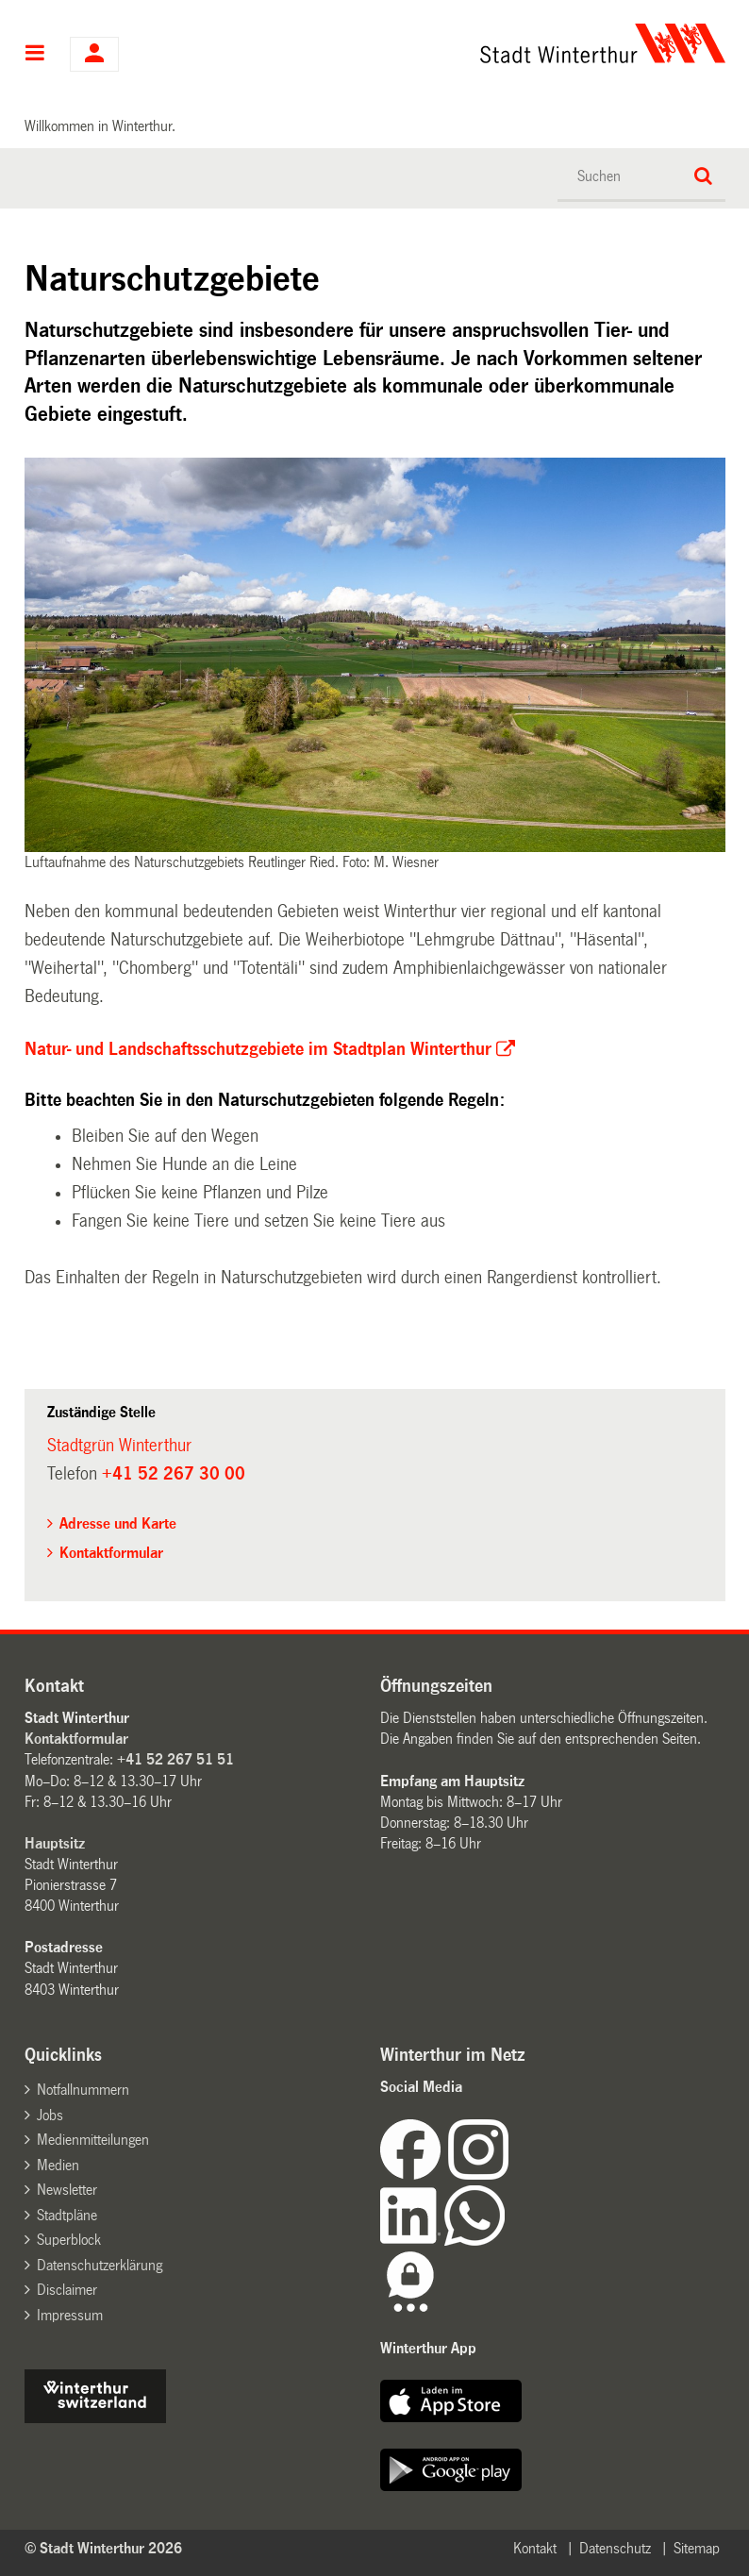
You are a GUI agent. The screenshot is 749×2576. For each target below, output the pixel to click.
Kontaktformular (111, 1553)
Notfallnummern (83, 2090)
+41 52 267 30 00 (173, 1473)
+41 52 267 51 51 (175, 1759)
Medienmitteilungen (93, 2140)
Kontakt (535, 2548)
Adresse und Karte (117, 1523)
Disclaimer (67, 2290)
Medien (58, 2165)
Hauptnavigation (35, 55)
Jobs (50, 2115)
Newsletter (67, 2190)
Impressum (70, 2315)
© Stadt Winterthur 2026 (103, 2548)
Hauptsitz (55, 1843)
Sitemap (697, 2548)
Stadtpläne (67, 2215)
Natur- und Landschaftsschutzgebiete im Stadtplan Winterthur (258, 1049)
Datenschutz (615, 2548)
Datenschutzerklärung (99, 2265)
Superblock (69, 2240)
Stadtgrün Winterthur (119, 1445)
